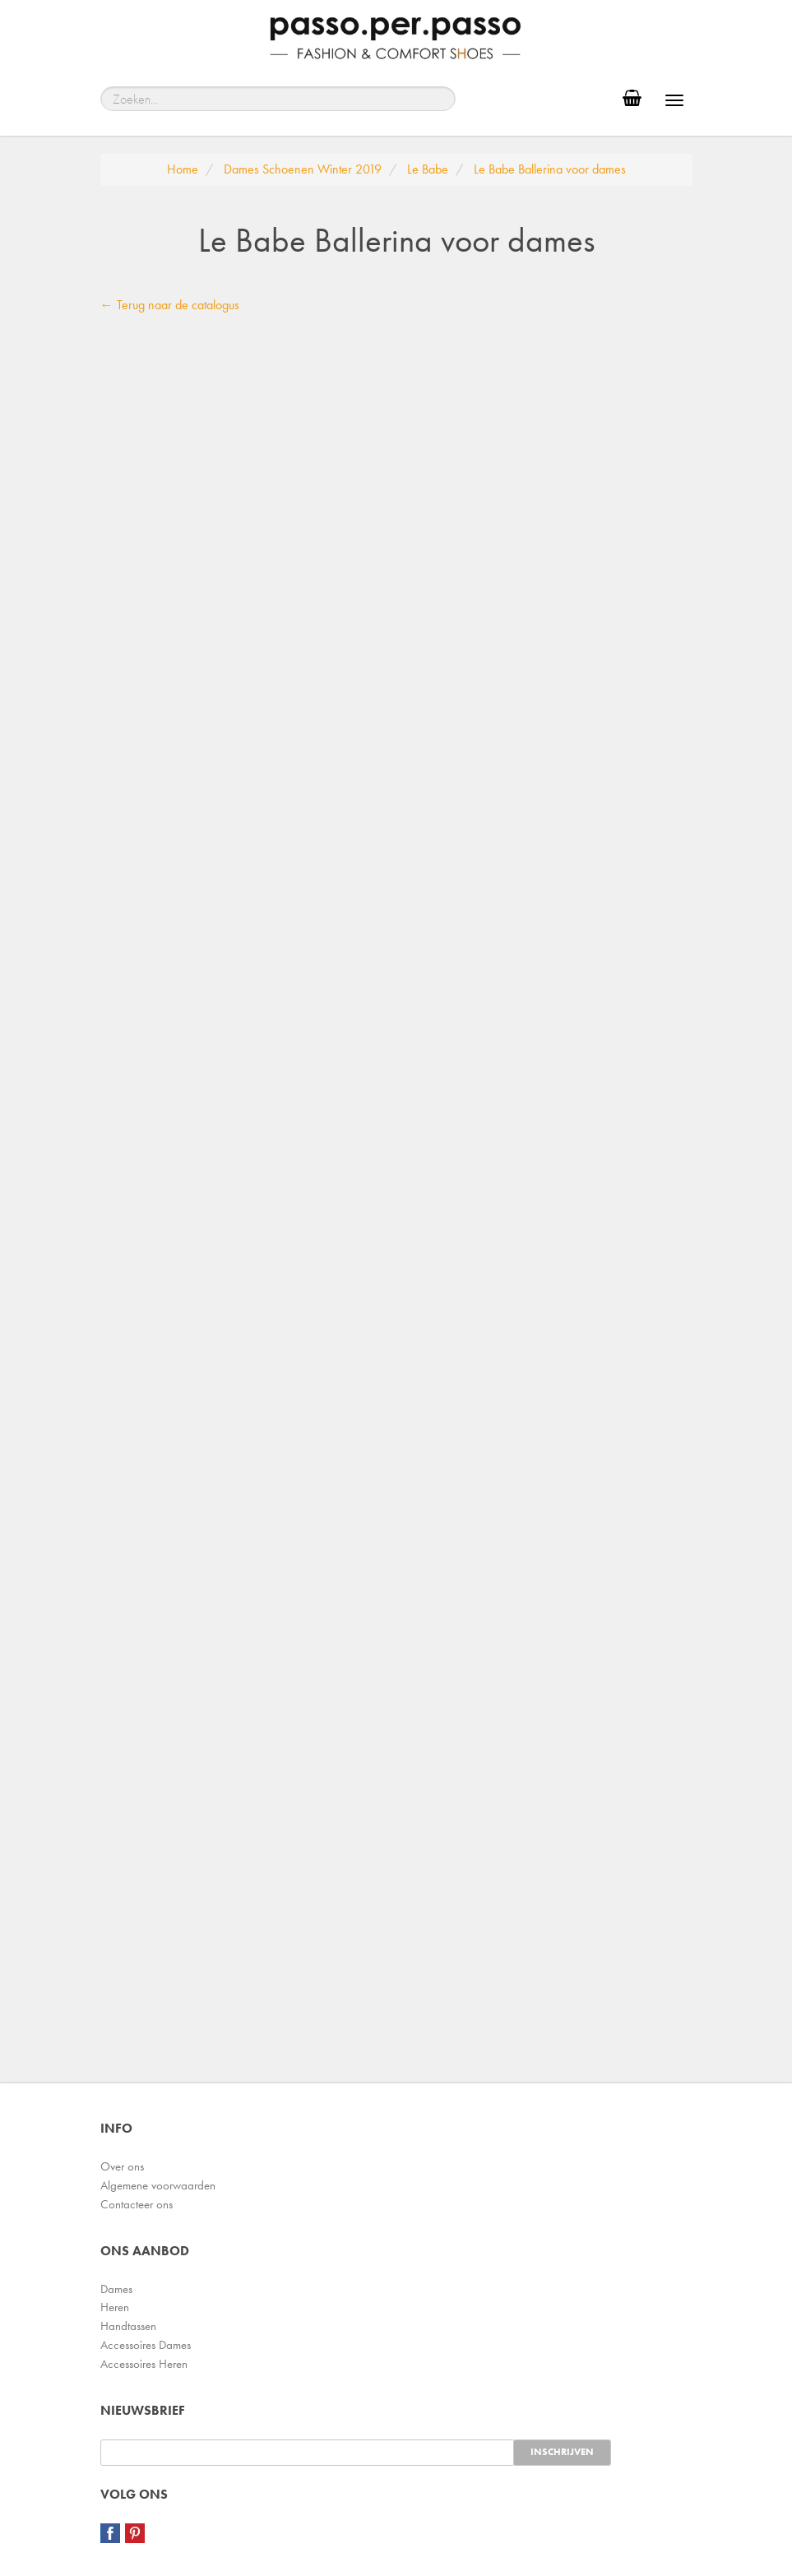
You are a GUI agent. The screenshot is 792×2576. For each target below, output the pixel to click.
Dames (116, 2289)
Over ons (122, 2166)
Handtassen (128, 2326)
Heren (114, 2307)
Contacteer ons (136, 2204)
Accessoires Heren (144, 2364)
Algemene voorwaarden (157, 2185)
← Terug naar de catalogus (169, 304)
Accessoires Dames (145, 2345)
